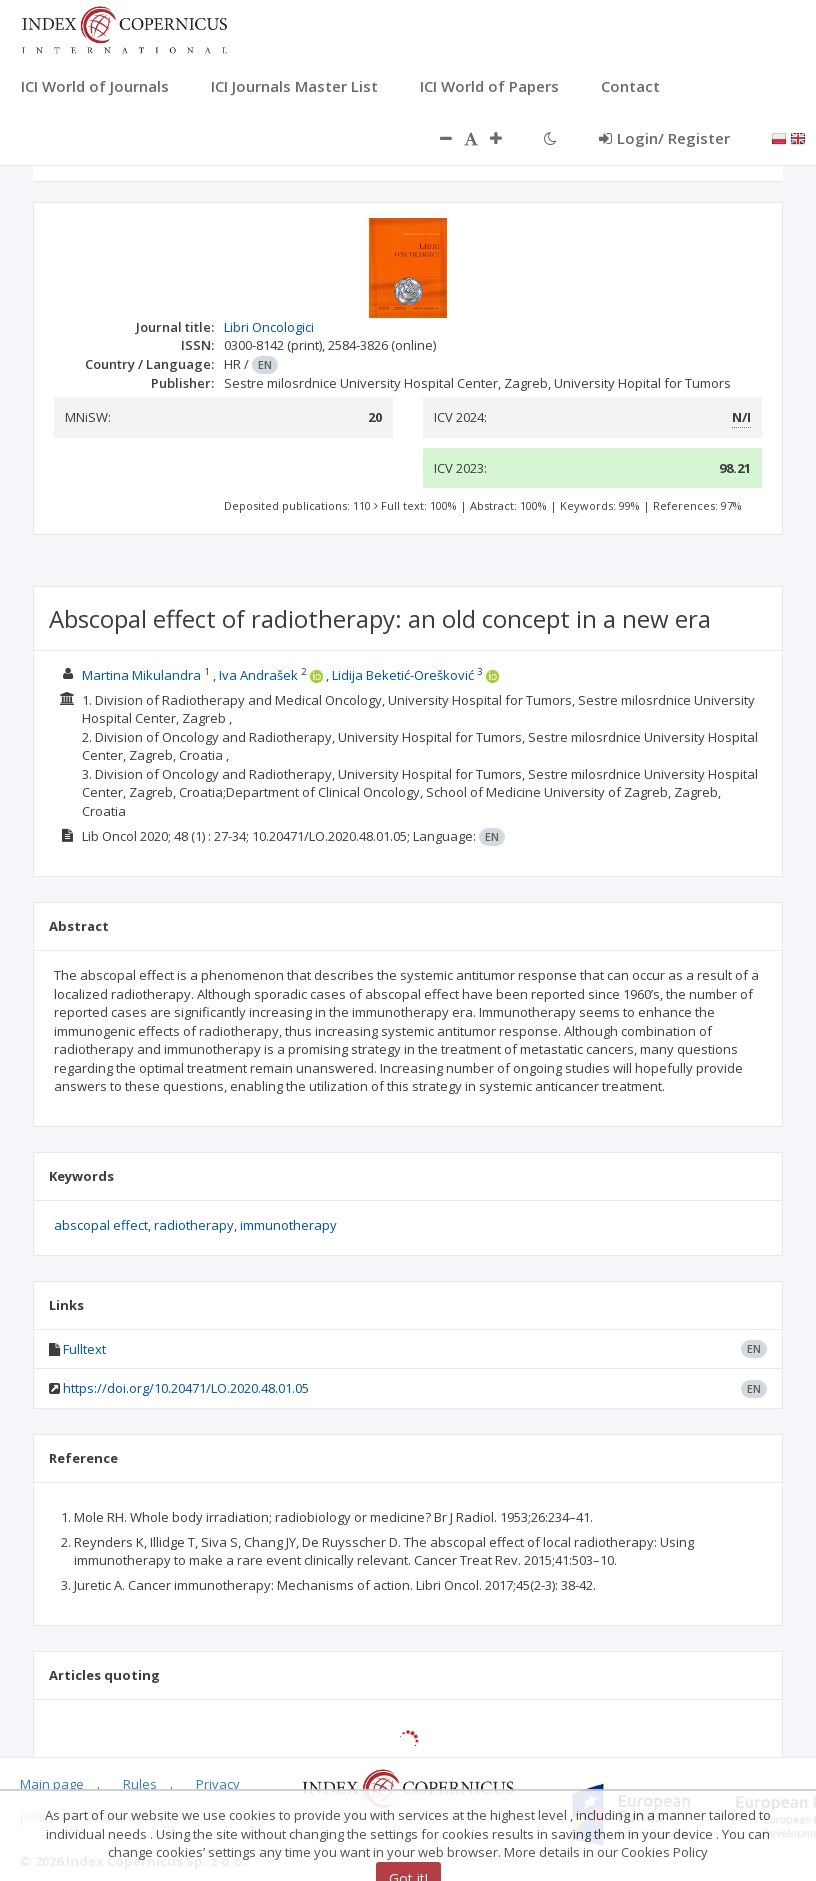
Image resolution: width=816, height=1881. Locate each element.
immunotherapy (288, 1225)
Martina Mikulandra (141, 675)
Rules (140, 1784)
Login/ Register (664, 138)
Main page (52, 1784)
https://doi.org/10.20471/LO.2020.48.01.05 (186, 1388)
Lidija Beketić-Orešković (403, 675)
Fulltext (84, 1349)
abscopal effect (101, 1225)
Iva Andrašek (258, 675)
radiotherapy (194, 1225)
